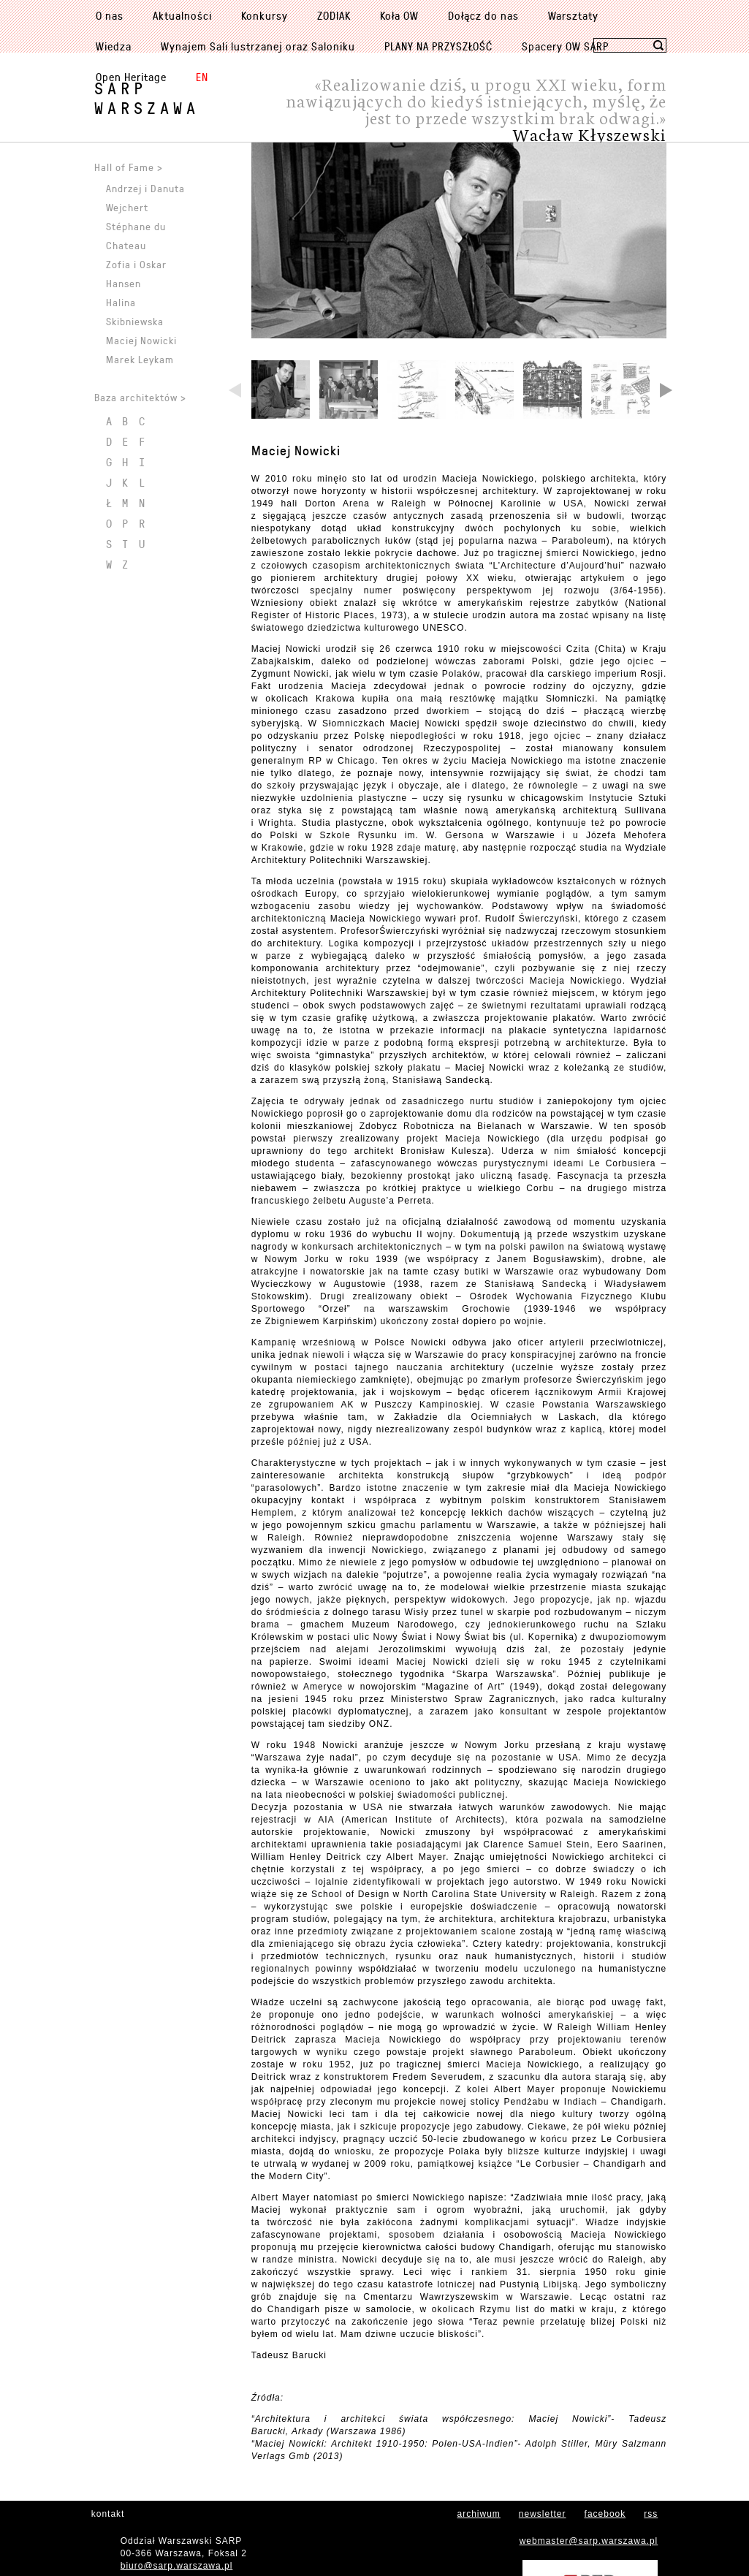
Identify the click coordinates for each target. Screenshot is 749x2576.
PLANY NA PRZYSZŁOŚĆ (438, 46)
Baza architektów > (140, 397)
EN (202, 76)
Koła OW (399, 15)
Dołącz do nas (483, 15)
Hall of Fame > (128, 167)
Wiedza (114, 46)
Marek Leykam (140, 359)
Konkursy (264, 15)
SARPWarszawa (146, 97)
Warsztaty (573, 15)
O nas (109, 15)
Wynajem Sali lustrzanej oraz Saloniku (258, 46)
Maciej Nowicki (296, 554)
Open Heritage (131, 76)
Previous (236, 495)
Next (665, 495)
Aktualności (182, 15)
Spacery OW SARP (565, 46)
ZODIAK (334, 15)
